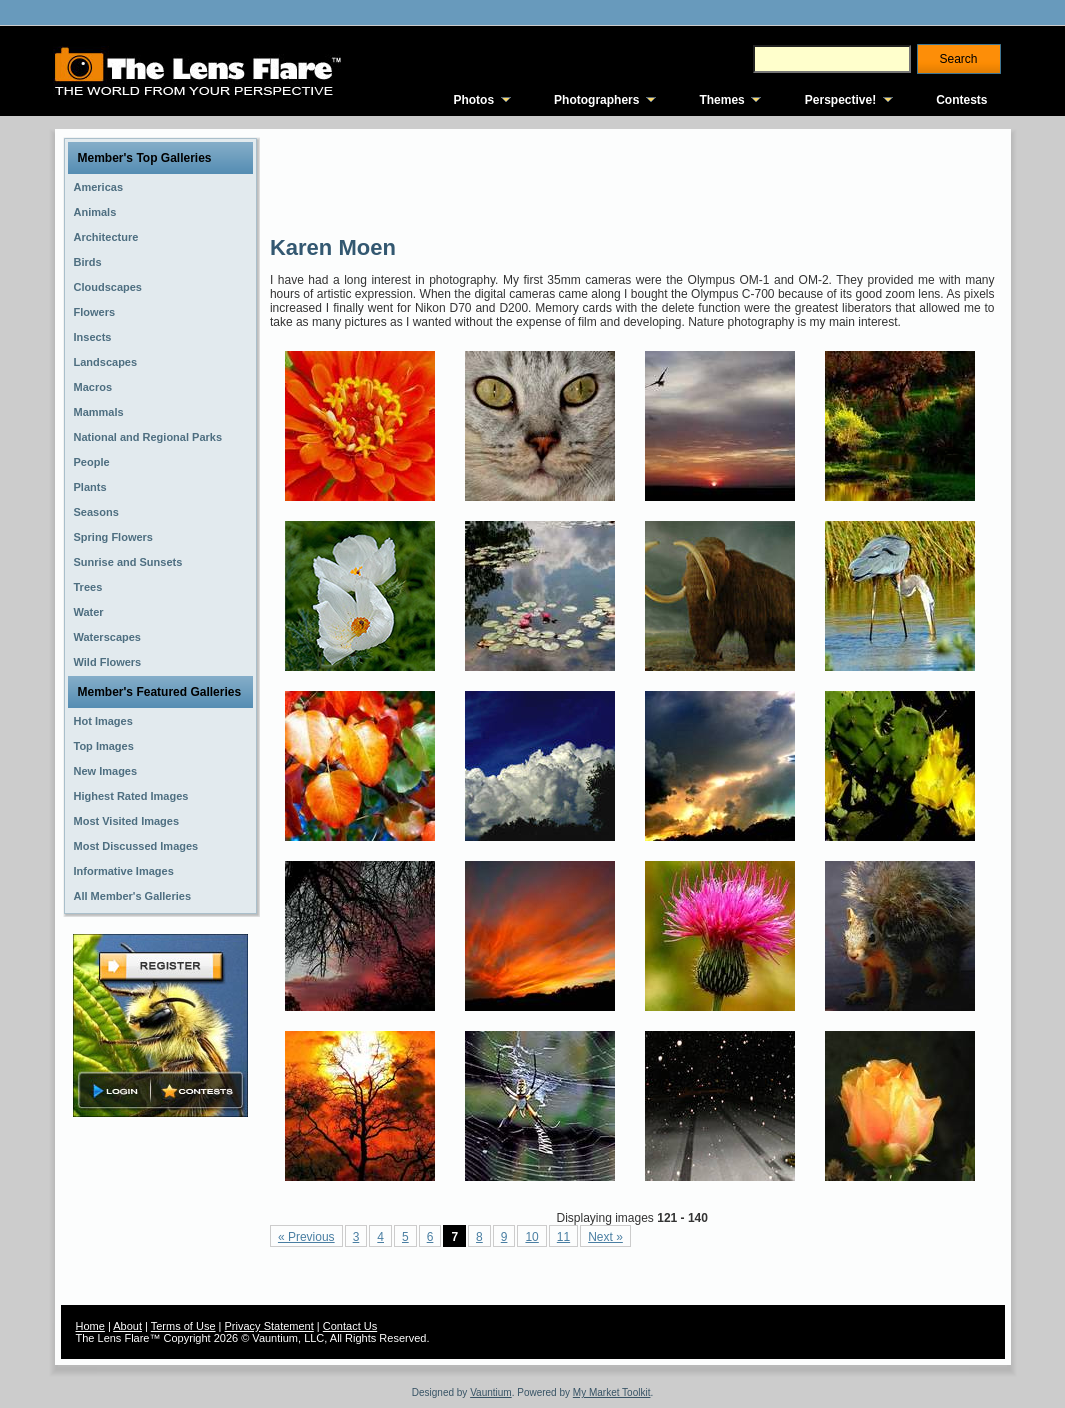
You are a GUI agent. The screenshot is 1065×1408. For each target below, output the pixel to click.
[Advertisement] (634, 180)
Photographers (596, 100)
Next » (605, 1237)
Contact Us (350, 1326)
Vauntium (491, 1392)
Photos (473, 100)
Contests (961, 100)
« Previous (306, 1237)
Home (90, 1326)
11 (563, 1237)
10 (531, 1237)
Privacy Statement (269, 1326)
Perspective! (840, 100)
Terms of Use (183, 1326)
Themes (721, 100)
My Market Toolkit (612, 1392)
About (127, 1326)
